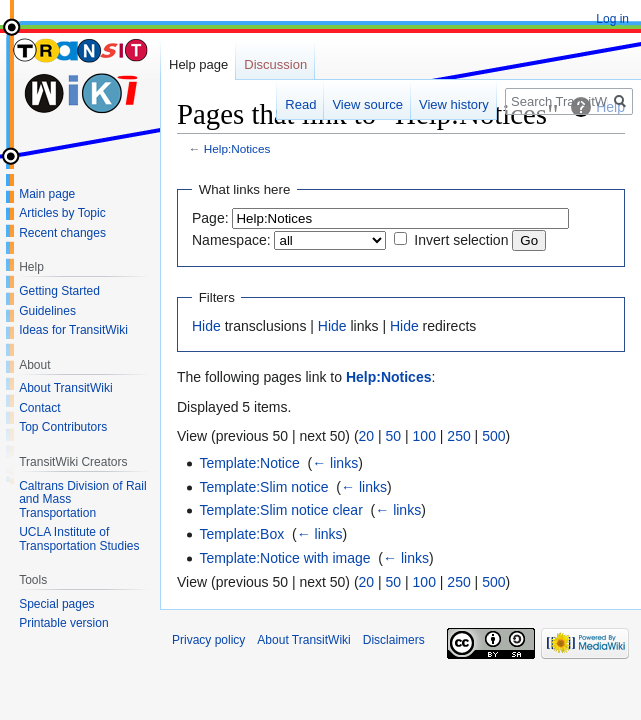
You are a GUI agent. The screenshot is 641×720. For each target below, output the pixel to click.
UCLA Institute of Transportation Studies (79, 539)
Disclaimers (394, 640)
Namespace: (231, 240)
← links (335, 463)
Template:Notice (249, 463)
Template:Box (241, 534)
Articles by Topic (62, 213)
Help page (198, 64)
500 (493, 436)
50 (394, 436)
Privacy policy (208, 640)
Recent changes (62, 233)
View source (367, 104)
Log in (612, 19)
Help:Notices (237, 148)
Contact (39, 408)
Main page (47, 194)
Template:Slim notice (263, 487)
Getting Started (59, 291)
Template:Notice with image (284, 558)
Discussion (275, 64)
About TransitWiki (65, 388)
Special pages (56, 604)
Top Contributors (63, 427)
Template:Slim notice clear (280, 510)
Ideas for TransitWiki (73, 330)
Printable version (63, 623)
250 (458, 436)
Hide (206, 326)
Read (300, 104)
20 (367, 436)
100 (424, 436)
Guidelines (47, 311)
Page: (210, 218)
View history (454, 104)
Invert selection (461, 240)
